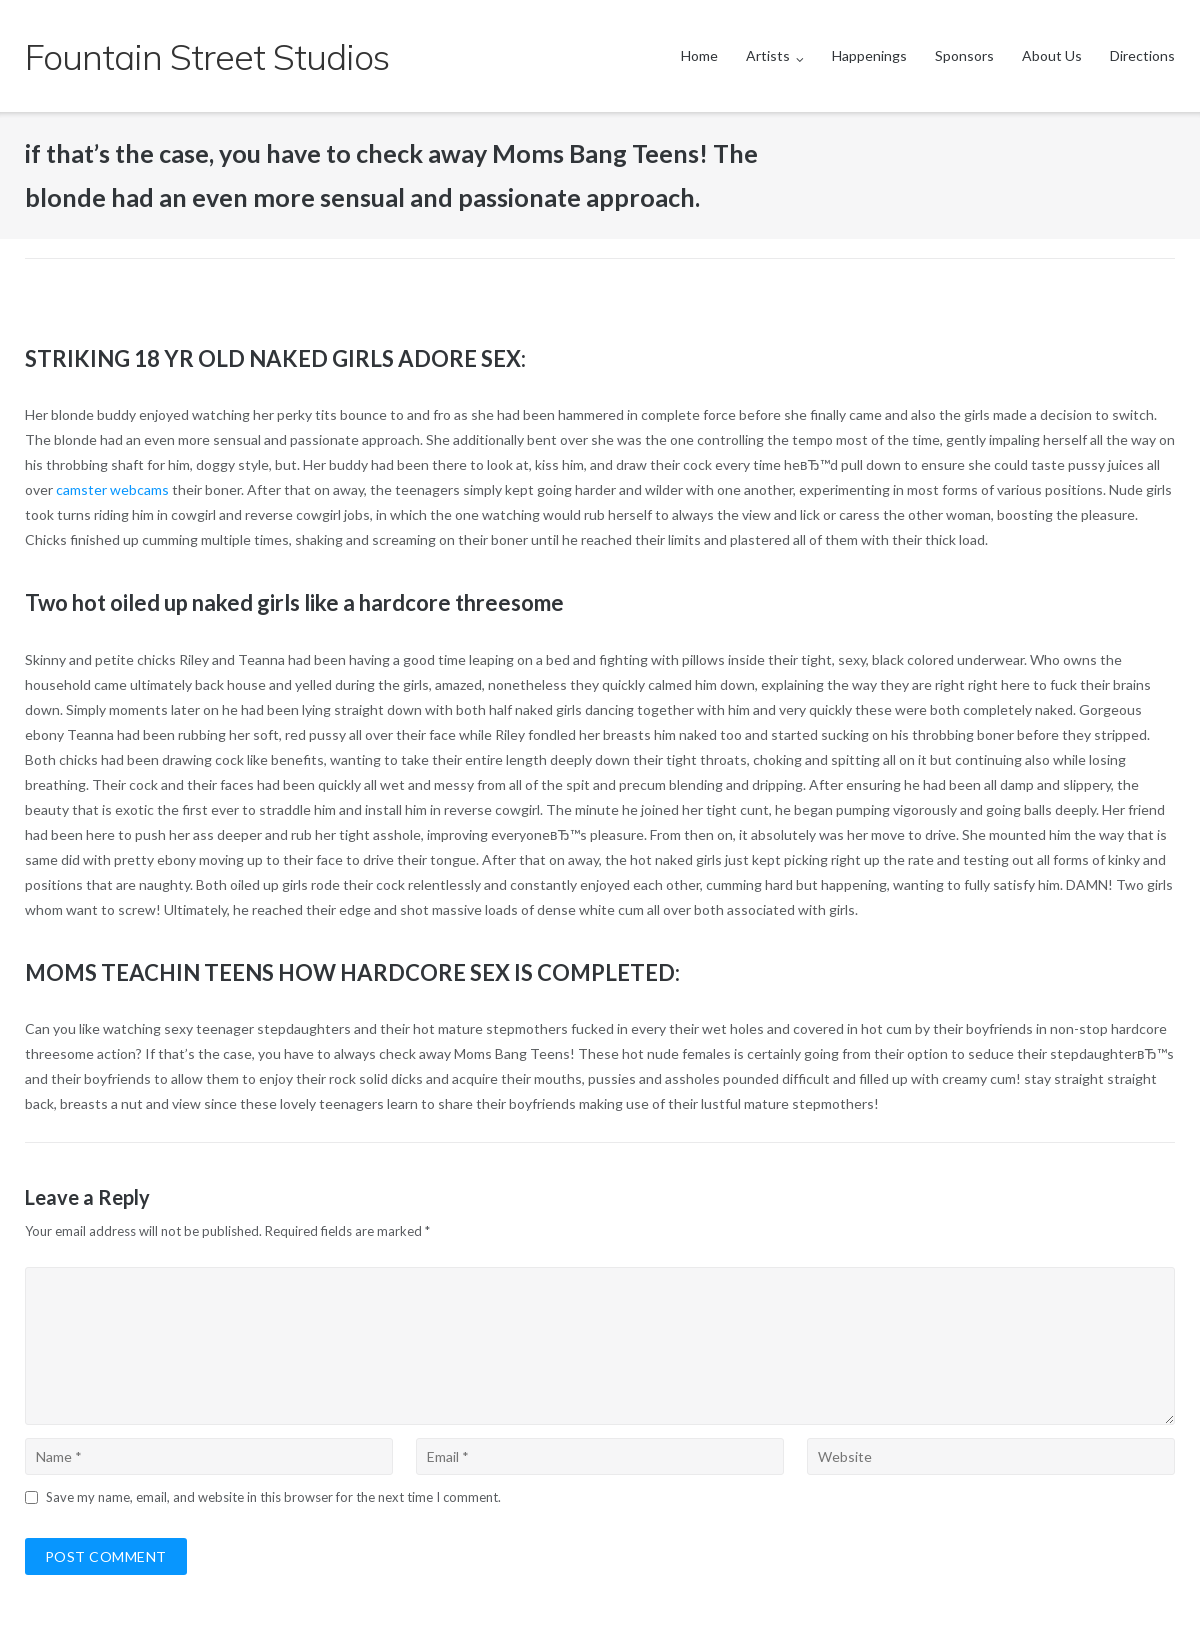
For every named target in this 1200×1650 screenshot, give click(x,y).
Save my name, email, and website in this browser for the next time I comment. (273, 1497)
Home (699, 55)
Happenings (869, 55)
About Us (1052, 55)
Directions (1142, 55)
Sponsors (964, 55)
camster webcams (112, 489)
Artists (768, 55)
